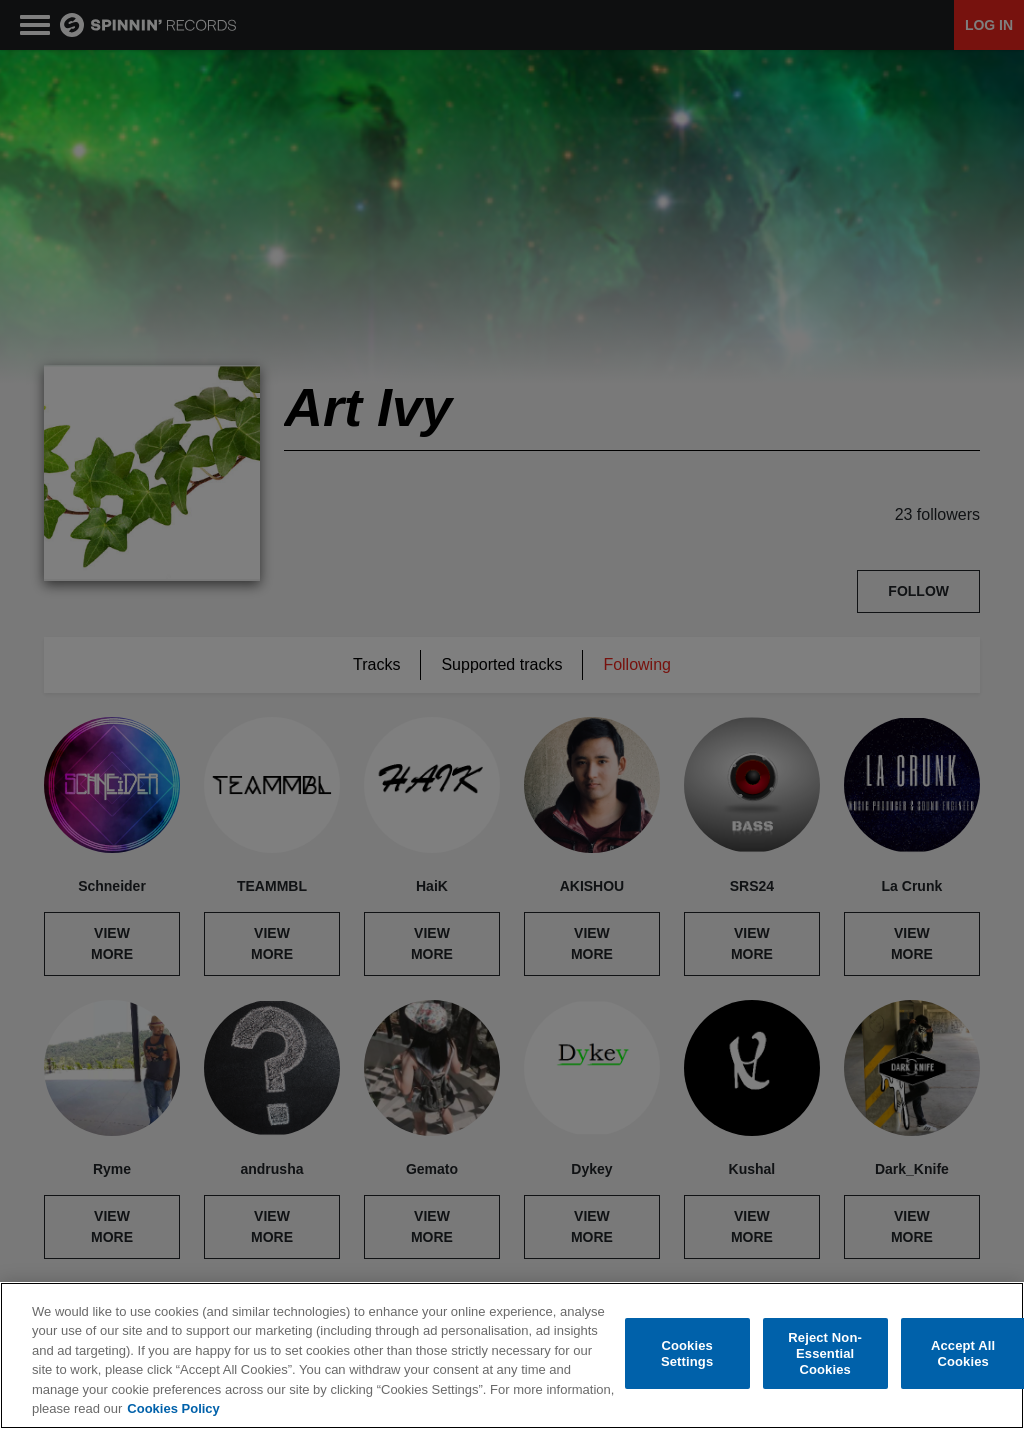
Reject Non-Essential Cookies (825, 1354)
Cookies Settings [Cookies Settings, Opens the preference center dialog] (687, 1353)
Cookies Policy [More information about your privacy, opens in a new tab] (173, 1408)
